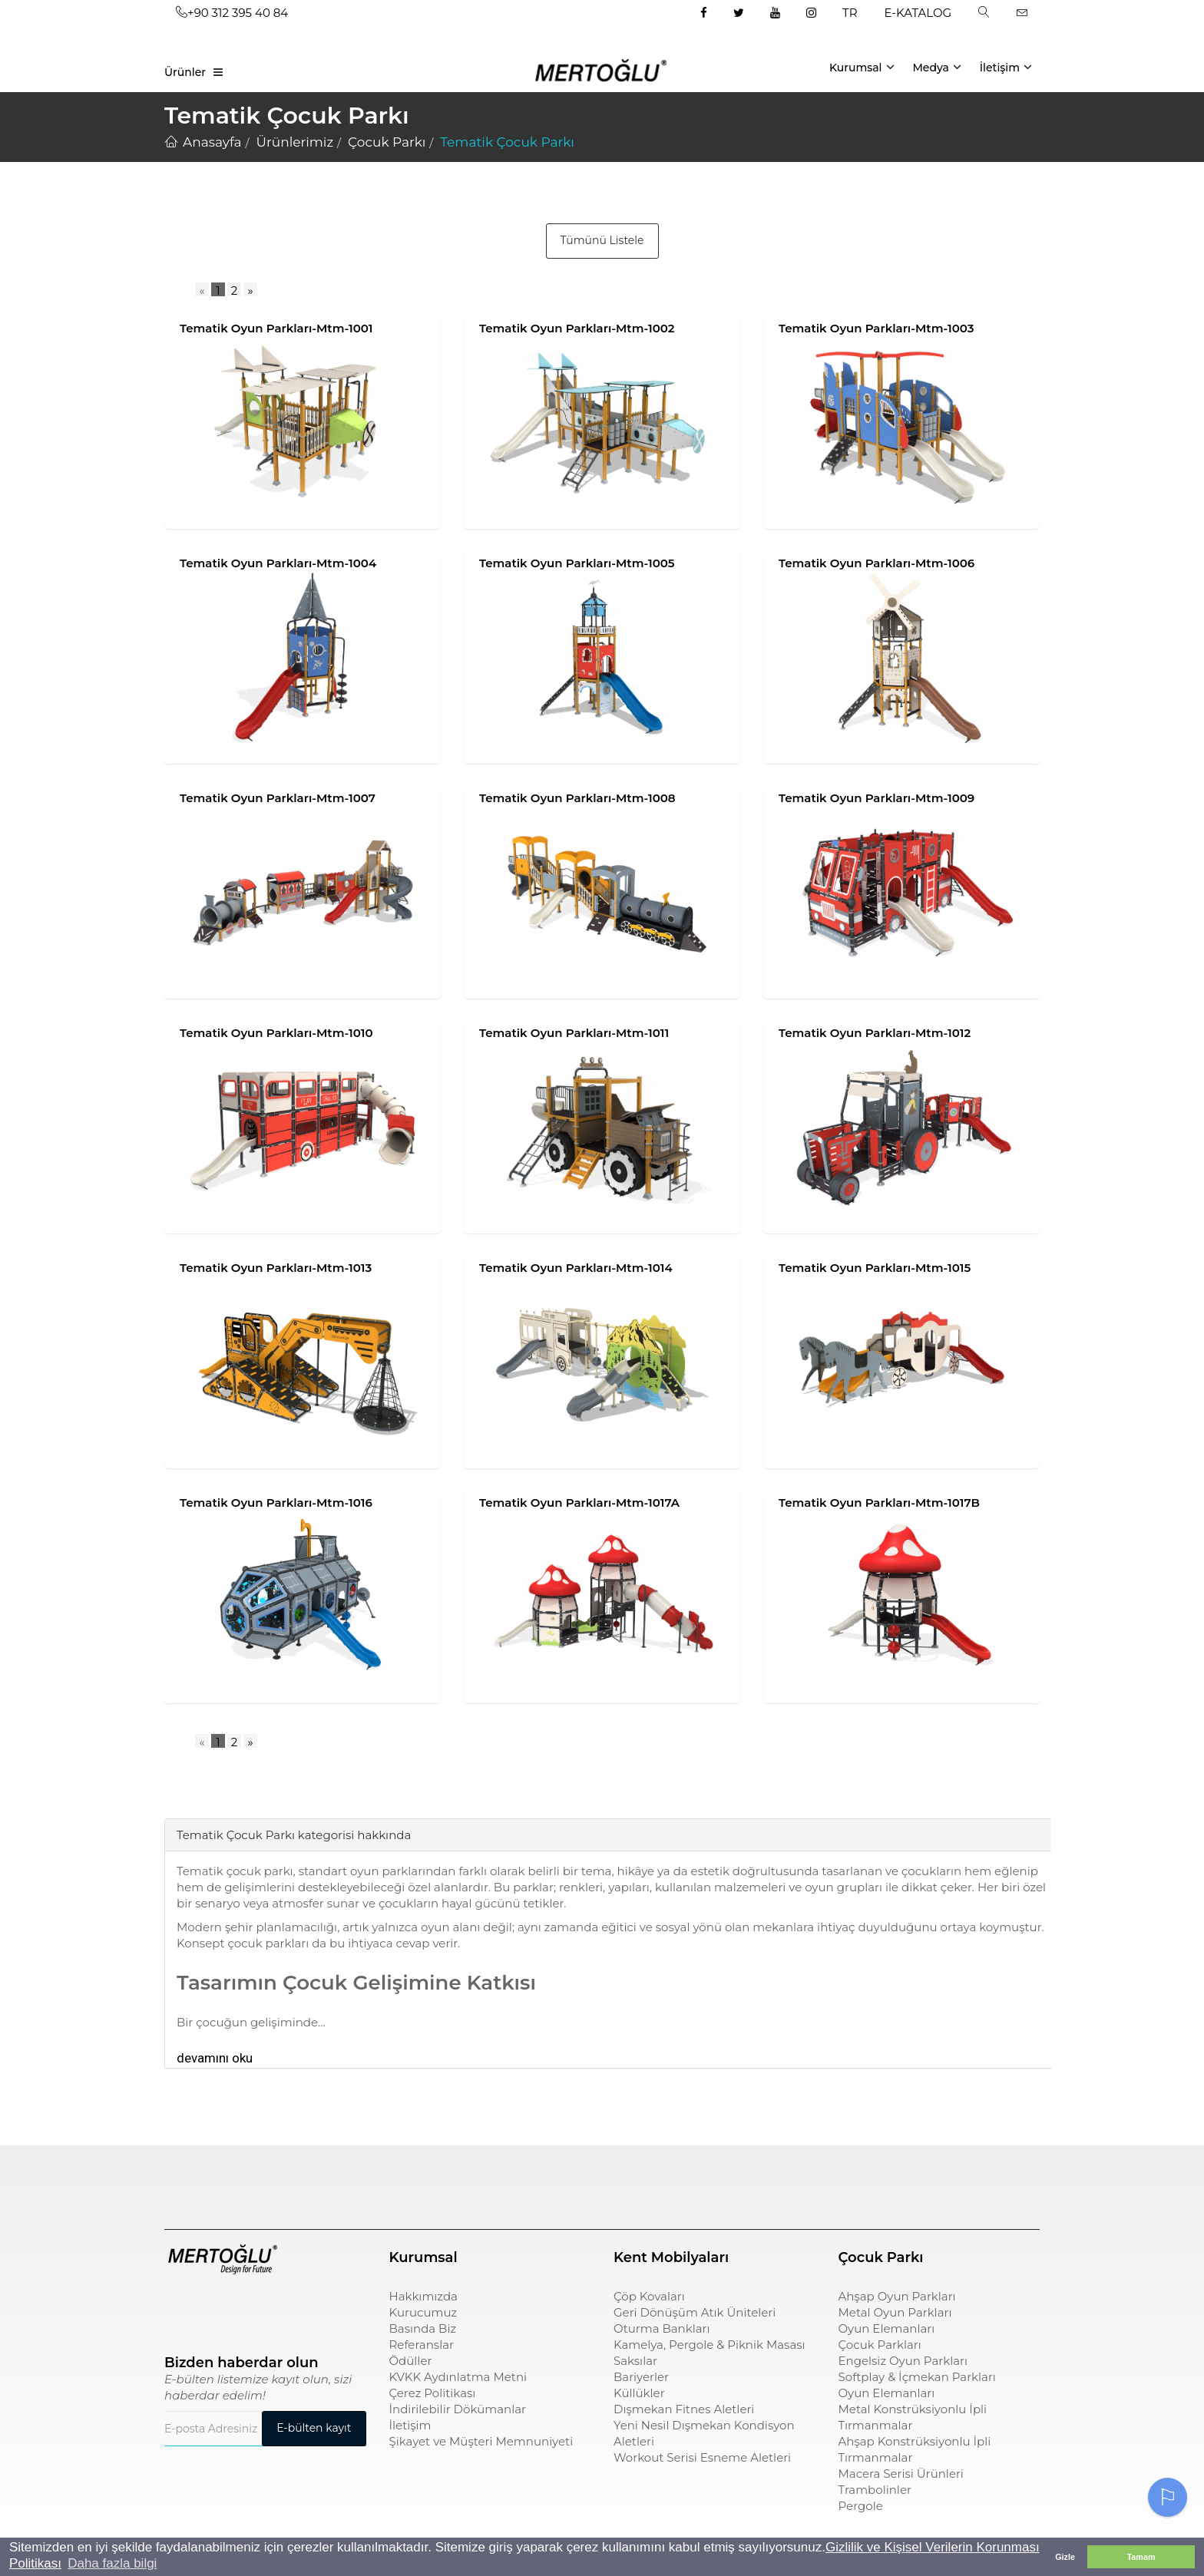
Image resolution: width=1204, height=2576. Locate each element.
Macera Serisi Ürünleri (901, 2473)
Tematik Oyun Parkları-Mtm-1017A (579, 1502)
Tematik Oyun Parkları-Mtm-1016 (276, 1502)
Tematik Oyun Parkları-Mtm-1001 (276, 328)
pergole (861, 2178)
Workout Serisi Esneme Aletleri (702, 2457)
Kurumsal (862, 66)
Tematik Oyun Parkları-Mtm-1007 (277, 798)
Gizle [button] (1065, 2556)
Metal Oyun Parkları (895, 2312)
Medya (936, 66)
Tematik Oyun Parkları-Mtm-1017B (879, 1502)
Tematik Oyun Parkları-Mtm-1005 (577, 563)
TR (849, 12)
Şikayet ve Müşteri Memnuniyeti (481, 2441)
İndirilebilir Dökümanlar (458, 2409)
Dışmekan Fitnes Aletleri (684, 2409)
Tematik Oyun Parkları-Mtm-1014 (576, 1267)
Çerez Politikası (432, 2393)
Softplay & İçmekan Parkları (917, 2377)
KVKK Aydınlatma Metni (458, 2377)
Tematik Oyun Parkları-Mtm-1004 (278, 563)
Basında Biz (423, 2328)
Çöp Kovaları (649, 2296)
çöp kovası (420, 2178)
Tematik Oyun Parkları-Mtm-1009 (876, 798)
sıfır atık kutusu (660, 2178)
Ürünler (185, 72)
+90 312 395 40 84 (232, 12)
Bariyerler (641, 2377)
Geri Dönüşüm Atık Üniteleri (695, 2312)
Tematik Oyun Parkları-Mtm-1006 (876, 563)
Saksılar (635, 2360)
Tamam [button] (1140, 2556)
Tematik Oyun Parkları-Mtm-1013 (276, 1267)
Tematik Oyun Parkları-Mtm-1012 (875, 1032)
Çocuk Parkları (879, 2344)
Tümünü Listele (602, 240)
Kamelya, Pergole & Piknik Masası (709, 2344)
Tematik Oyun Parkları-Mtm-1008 (577, 798)
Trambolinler (874, 2489)
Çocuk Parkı (200, 2178)
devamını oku (215, 2058)
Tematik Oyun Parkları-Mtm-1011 (574, 1032)
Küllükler (639, 2393)
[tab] (175, 1795)
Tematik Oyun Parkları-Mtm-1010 (276, 1032)
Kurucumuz (423, 2312)
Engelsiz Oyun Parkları (903, 2360)
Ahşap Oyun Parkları (897, 2296)
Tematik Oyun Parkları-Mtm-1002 (577, 328)
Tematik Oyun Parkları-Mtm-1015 (875, 1267)
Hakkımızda (423, 2296)
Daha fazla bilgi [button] (112, 2563)
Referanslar (422, 2344)
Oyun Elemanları (886, 2328)
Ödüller (410, 2360)
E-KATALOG (918, 12)
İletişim (1006, 66)
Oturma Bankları (662, 2328)
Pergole (860, 2505)
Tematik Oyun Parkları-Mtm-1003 (876, 328)
